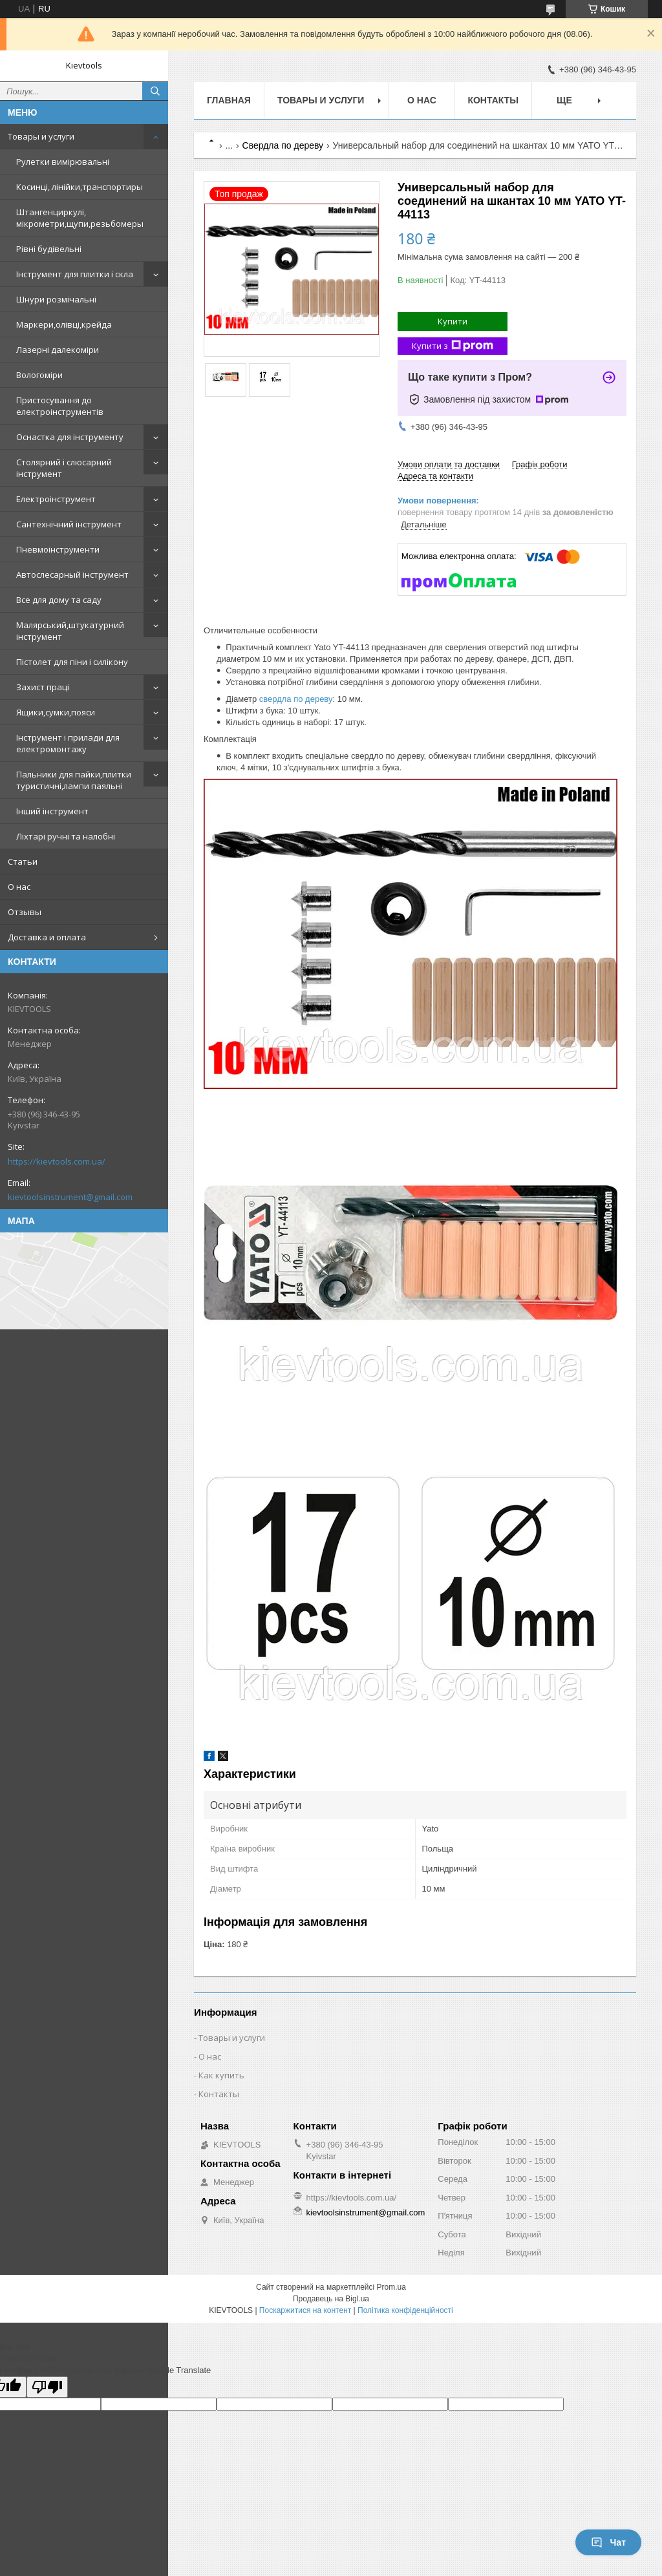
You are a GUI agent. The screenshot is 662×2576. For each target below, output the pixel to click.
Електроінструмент (56, 499)
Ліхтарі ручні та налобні (65, 836)
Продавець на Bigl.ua (331, 2298)
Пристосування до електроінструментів (59, 405)
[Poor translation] (47, 2387)
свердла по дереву (296, 699)
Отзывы (24, 912)
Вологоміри (39, 375)
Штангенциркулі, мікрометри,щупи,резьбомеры (80, 217)
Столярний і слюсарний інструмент (64, 468)
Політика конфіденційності (405, 2310)
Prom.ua (391, 2287)
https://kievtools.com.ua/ (56, 1161)
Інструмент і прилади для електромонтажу (68, 743)
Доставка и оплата (47, 937)
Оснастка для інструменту (69, 437)
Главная (229, 100)
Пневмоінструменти (58, 549)
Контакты (492, 100)
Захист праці (42, 687)
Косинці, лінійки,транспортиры (79, 187)
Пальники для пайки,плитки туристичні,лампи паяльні (73, 780)
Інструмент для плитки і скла (74, 274)
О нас (19, 886)
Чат (608, 2542)
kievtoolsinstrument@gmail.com (70, 1197)
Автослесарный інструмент (72, 574)
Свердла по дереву (283, 145)
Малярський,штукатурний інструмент (70, 630)
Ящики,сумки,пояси (55, 712)
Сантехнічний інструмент (69, 524)
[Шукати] (155, 91)
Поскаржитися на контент (305, 2310)
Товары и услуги (41, 136)
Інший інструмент (52, 811)
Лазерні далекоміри (57, 349)
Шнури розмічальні (56, 299)
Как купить (221, 2075)
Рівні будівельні (48, 249)
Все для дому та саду (58, 600)
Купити (452, 321)
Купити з (452, 346)
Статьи (22, 861)
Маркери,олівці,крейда (64, 324)
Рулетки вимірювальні (62, 161)
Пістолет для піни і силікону (72, 662)
